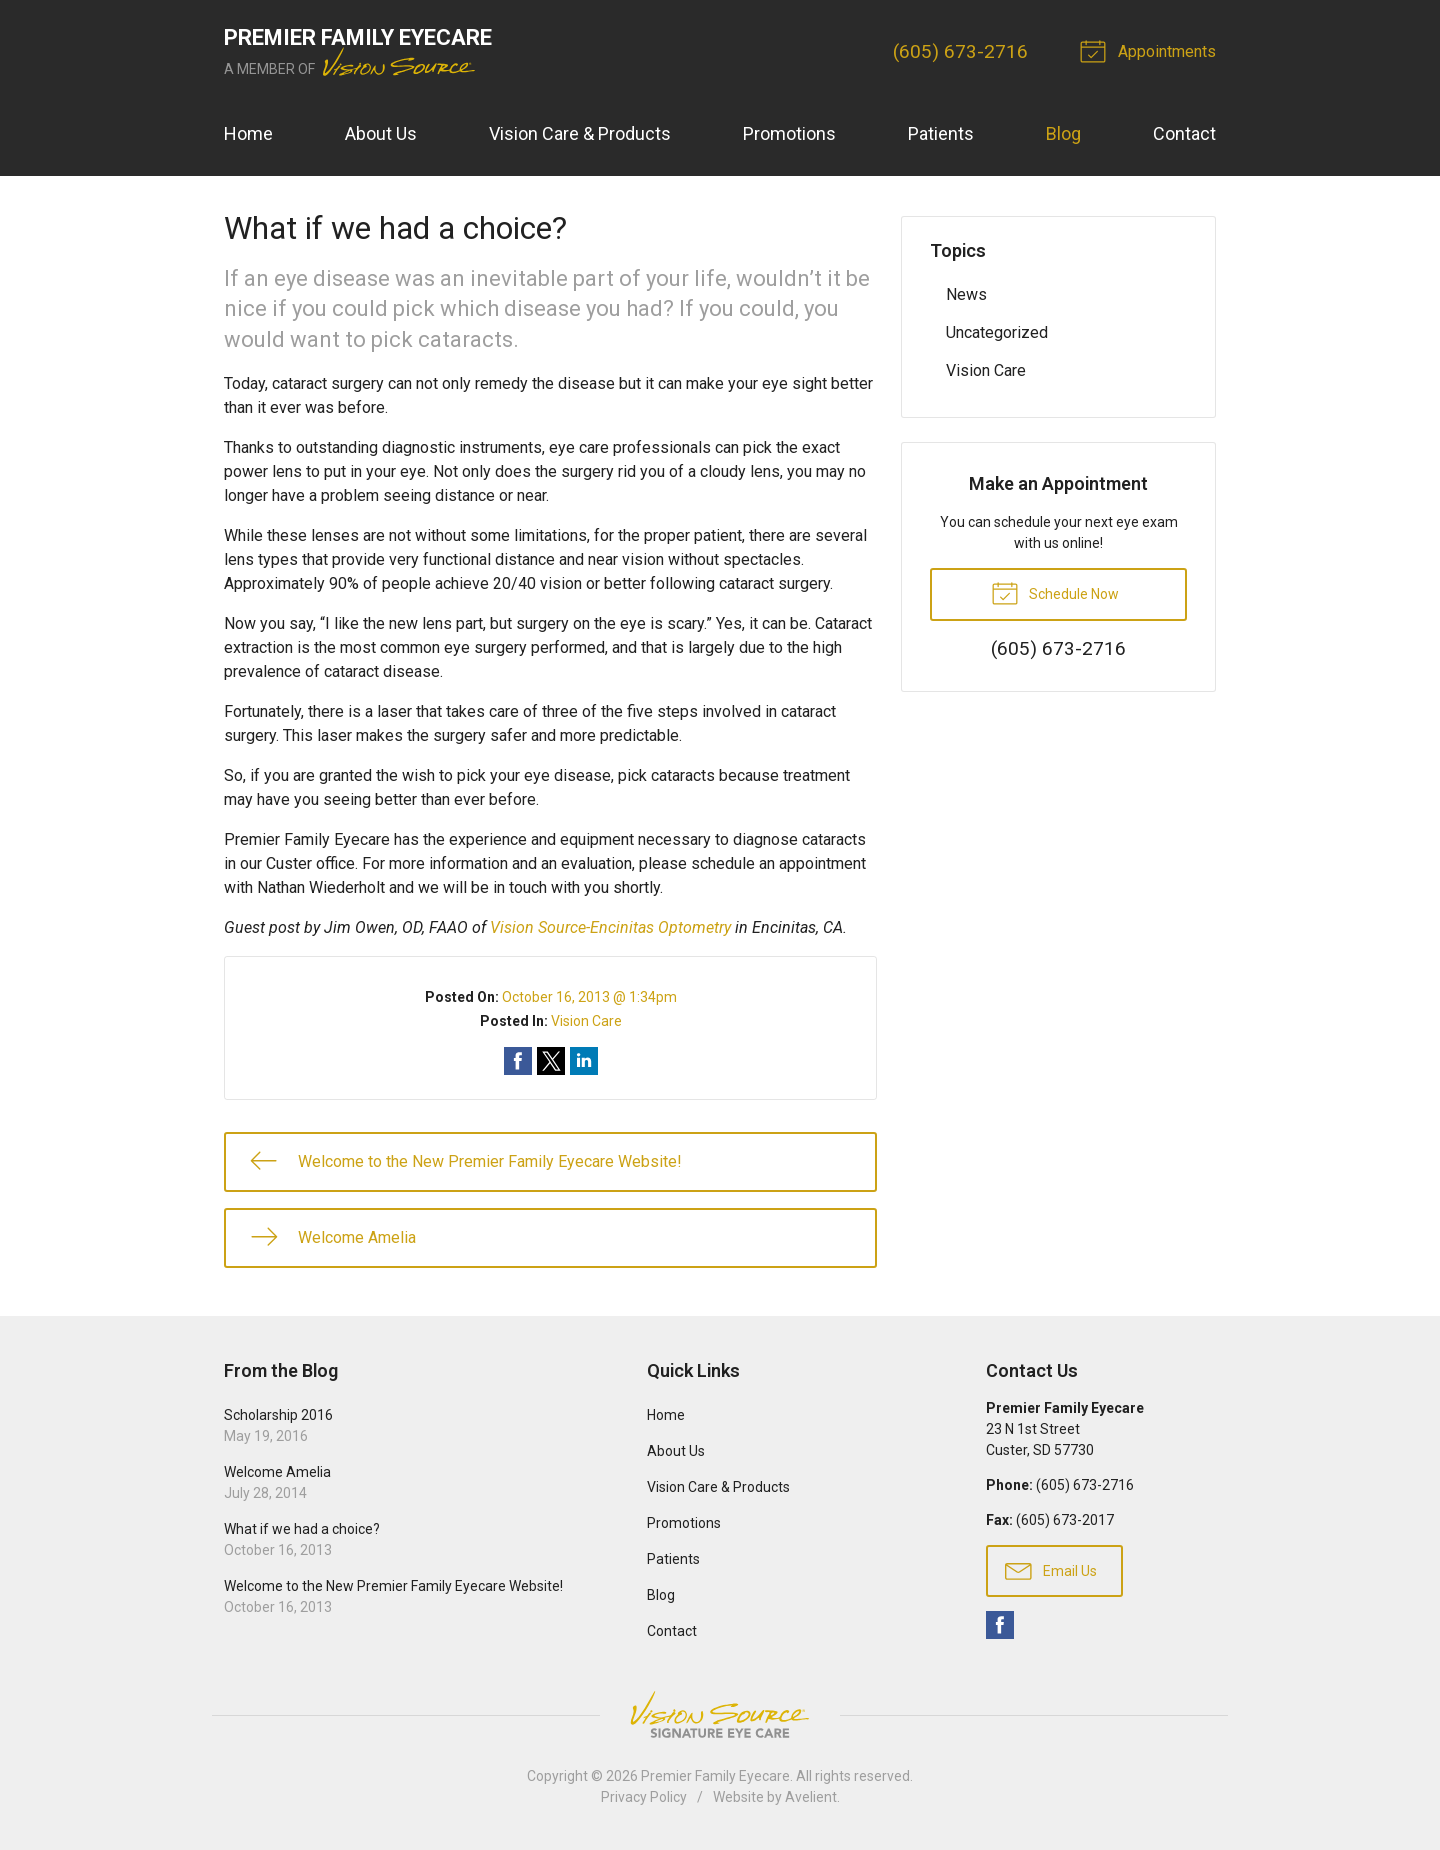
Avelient (811, 1797)
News (966, 294)
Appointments (1151, 50)
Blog (1063, 133)
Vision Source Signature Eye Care (720, 1714)
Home (248, 133)
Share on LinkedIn (584, 1061)
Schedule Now (1055, 592)
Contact (1184, 133)
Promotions (789, 133)
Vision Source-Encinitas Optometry (610, 927)
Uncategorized (997, 332)
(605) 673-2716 (960, 51)
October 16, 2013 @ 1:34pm (589, 997)
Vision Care (586, 1021)
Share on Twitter (551, 1061)
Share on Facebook (518, 1061)
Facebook (1000, 1625)
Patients (941, 133)
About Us (381, 133)
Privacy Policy (644, 1797)
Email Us (1051, 1570)
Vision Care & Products (580, 133)
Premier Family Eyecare (715, 1776)
